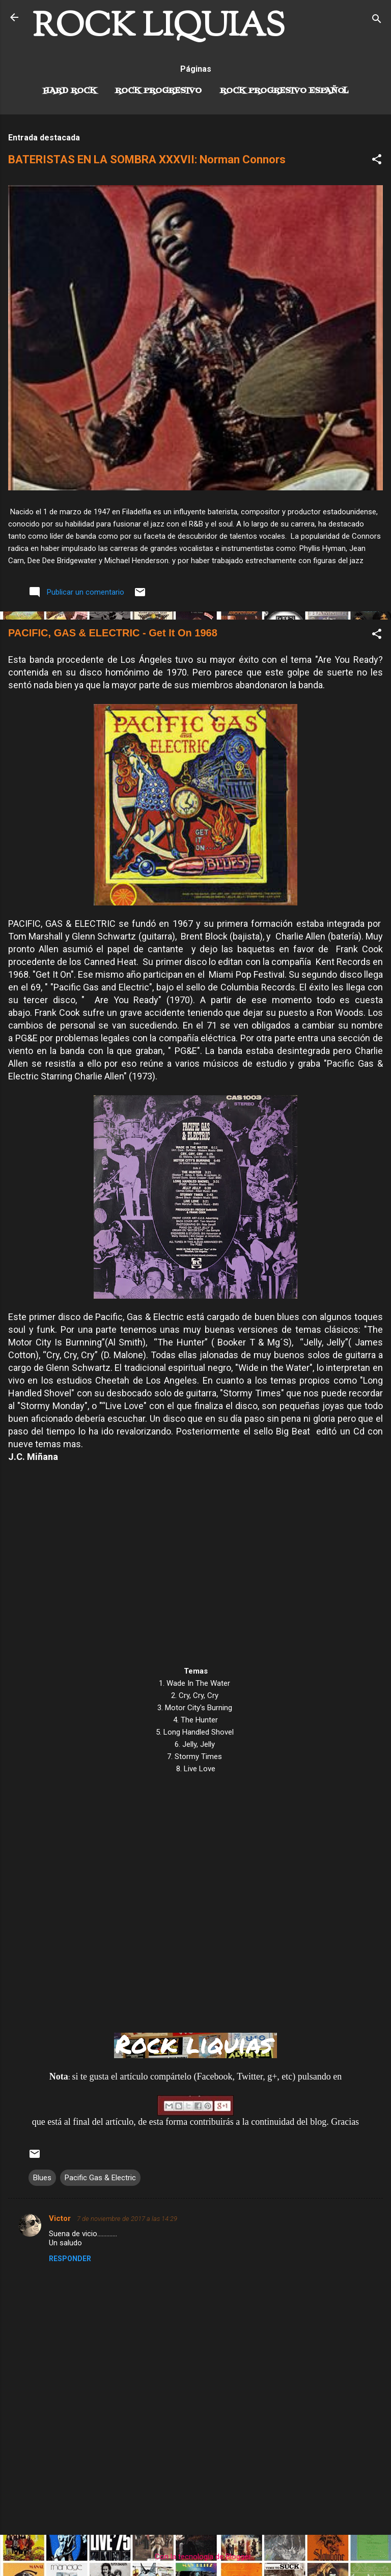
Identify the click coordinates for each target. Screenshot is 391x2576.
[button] (377, 161)
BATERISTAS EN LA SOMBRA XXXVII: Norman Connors (147, 159)
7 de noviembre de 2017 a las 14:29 (127, 2218)
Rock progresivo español (284, 91)
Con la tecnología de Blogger (196, 2556)
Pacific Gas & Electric (100, 2177)
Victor (61, 2218)
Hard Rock (70, 91)
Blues (42, 2177)
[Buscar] (377, 20)
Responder (70, 2259)
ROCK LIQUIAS (159, 27)
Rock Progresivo (158, 91)
